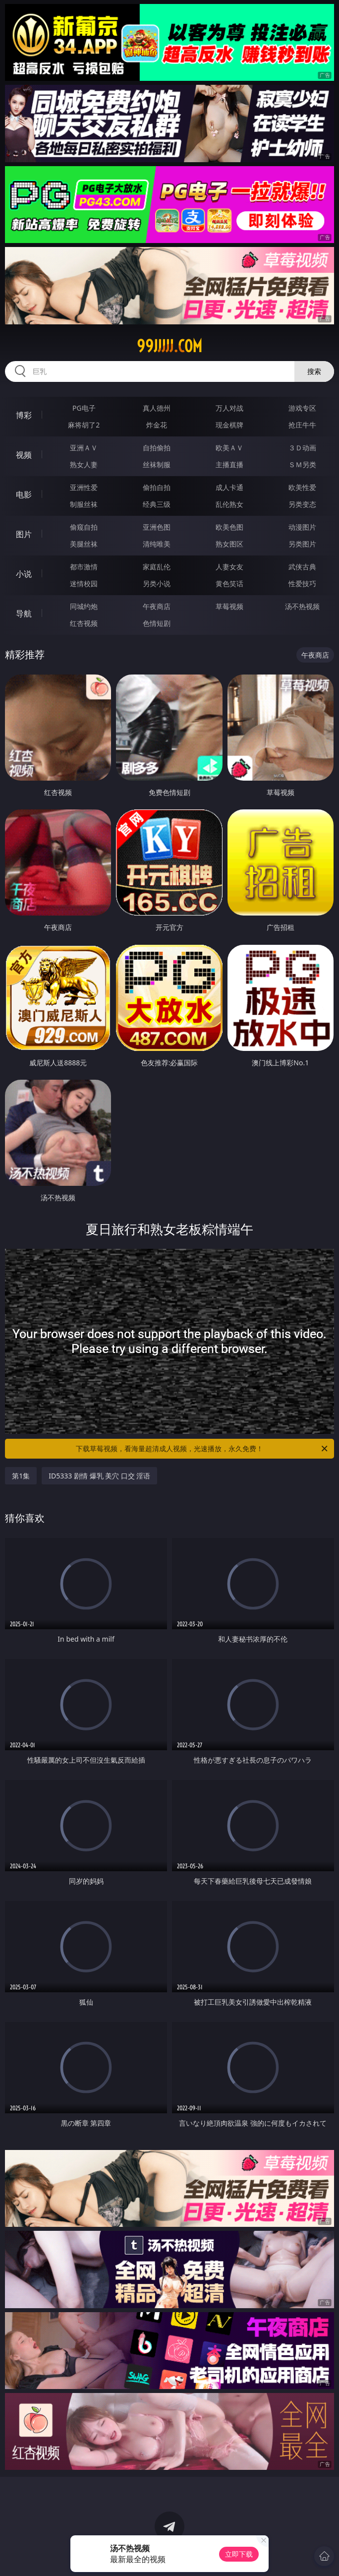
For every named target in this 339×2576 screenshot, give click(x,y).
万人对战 (229, 408)
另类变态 (302, 504)
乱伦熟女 (229, 504)
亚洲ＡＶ (84, 447)
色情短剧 (156, 623)
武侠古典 (302, 566)
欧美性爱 (302, 487)
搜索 (314, 371)
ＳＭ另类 (302, 464)
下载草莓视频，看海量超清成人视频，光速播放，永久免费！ (202, 1449)
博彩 (24, 415)
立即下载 (239, 2554)
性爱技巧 (302, 583)
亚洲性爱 (84, 487)
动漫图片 (302, 527)
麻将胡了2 (84, 424)
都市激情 (84, 566)
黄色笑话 (229, 583)
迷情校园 (84, 583)
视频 (24, 454)
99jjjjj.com (169, 346)
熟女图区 (229, 544)
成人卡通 (229, 487)
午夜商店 (156, 606)
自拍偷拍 (156, 447)
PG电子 (84, 408)
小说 (24, 573)
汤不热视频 (302, 606)
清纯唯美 (156, 544)
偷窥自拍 (84, 527)
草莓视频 (229, 606)
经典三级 (156, 504)
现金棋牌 (229, 424)
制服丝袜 (84, 504)
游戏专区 (302, 408)
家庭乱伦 (156, 566)
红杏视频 (84, 623)
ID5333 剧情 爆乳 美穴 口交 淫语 (99, 1475)
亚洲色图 (156, 527)
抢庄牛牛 (302, 424)
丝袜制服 (156, 464)
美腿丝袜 (84, 544)
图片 (24, 534)
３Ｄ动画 (302, 447)
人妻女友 (229, 566)
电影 (24, 494)
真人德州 (156, 408)
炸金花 (156, 424)
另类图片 (302, 544)
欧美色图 (229, 527)
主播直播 (229, 464)
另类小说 (156, 583)
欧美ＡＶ (229, 447)
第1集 (21, 1475)
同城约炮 (84, 606)
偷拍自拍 (156, 487)
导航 (24, 613)
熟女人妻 (84, 464)
